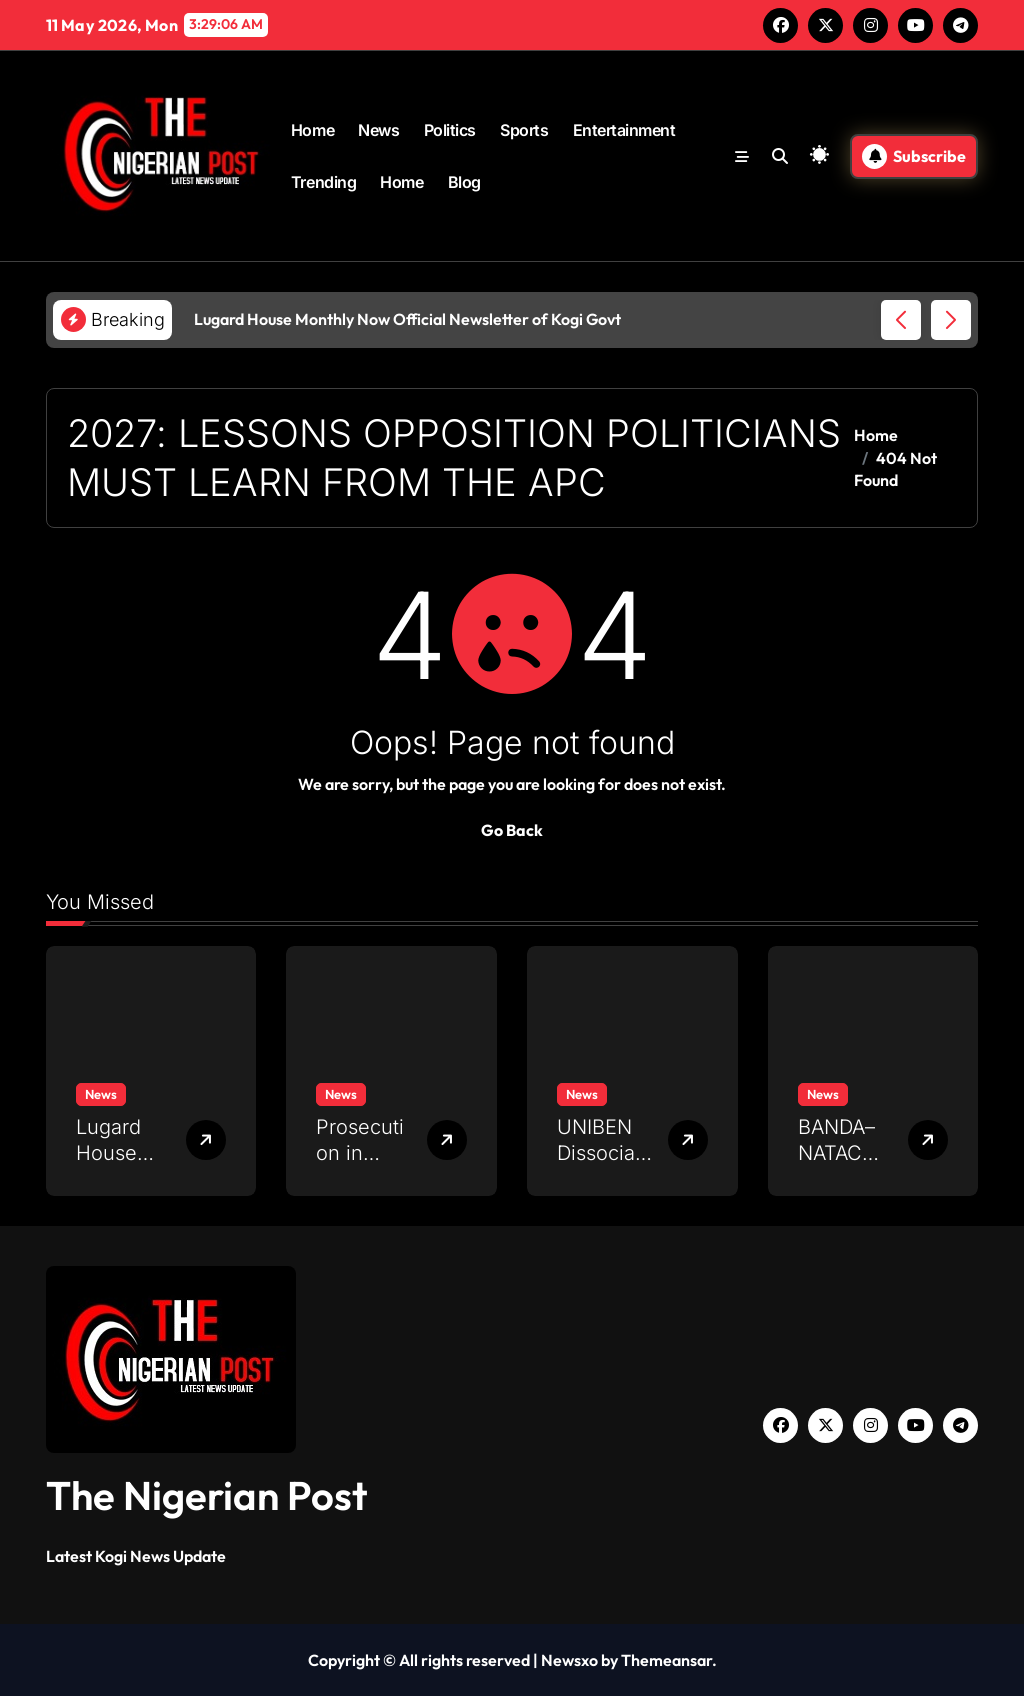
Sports (524, 130)
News (378, 130)
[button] (951, 320)
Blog (464, 182)
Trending (323, 182)
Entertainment (624, 130)
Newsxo (569, 1660)
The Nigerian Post (207, 1495)
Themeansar (666, 1660)
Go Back (512, 830)
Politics (450, 130)
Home (312, 130)
